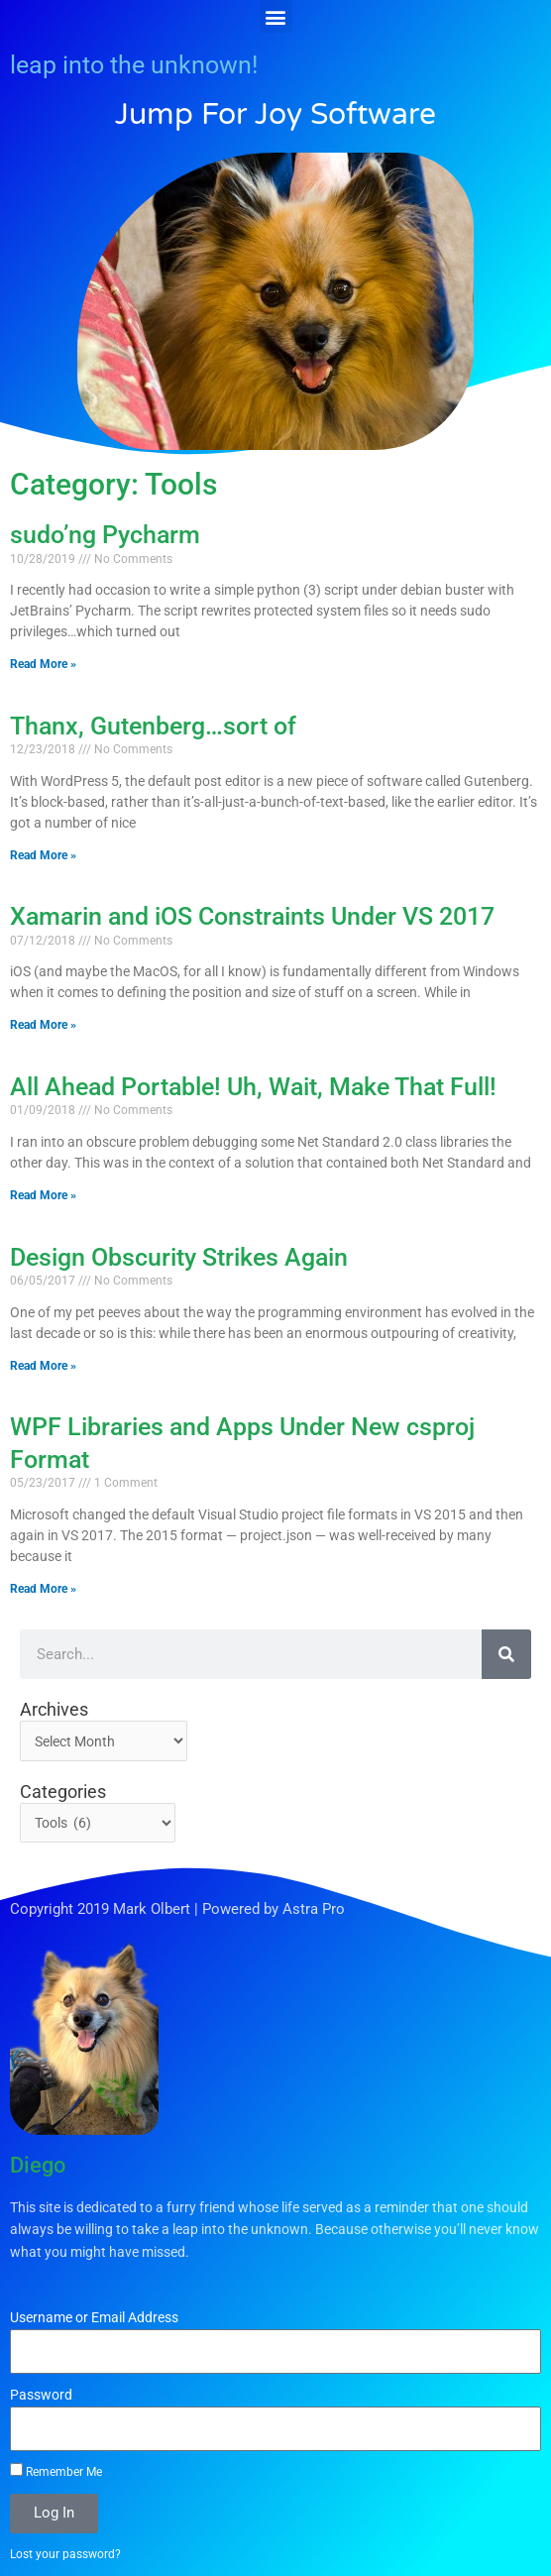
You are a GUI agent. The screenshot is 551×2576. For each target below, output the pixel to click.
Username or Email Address (94, 2317)
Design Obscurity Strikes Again (179, 1257)
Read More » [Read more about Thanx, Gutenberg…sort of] (43, 855)
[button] (276, 16)
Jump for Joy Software (275, 114)
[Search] (506, 1654)
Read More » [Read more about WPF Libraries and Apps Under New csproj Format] (43, 1589)
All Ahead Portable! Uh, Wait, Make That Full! (253, 1086)
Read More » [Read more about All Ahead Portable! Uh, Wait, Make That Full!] (43, 1195)
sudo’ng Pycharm (105, 534)
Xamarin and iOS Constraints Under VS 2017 (252, 916)
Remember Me (56, 2471)
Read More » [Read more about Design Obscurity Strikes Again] (43, 1366)
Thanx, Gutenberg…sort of (153, 726)
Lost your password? (65, 2554)
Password (41, 2395)
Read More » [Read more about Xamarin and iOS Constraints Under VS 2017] (43, 1025)
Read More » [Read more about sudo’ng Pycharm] (43, 664)
